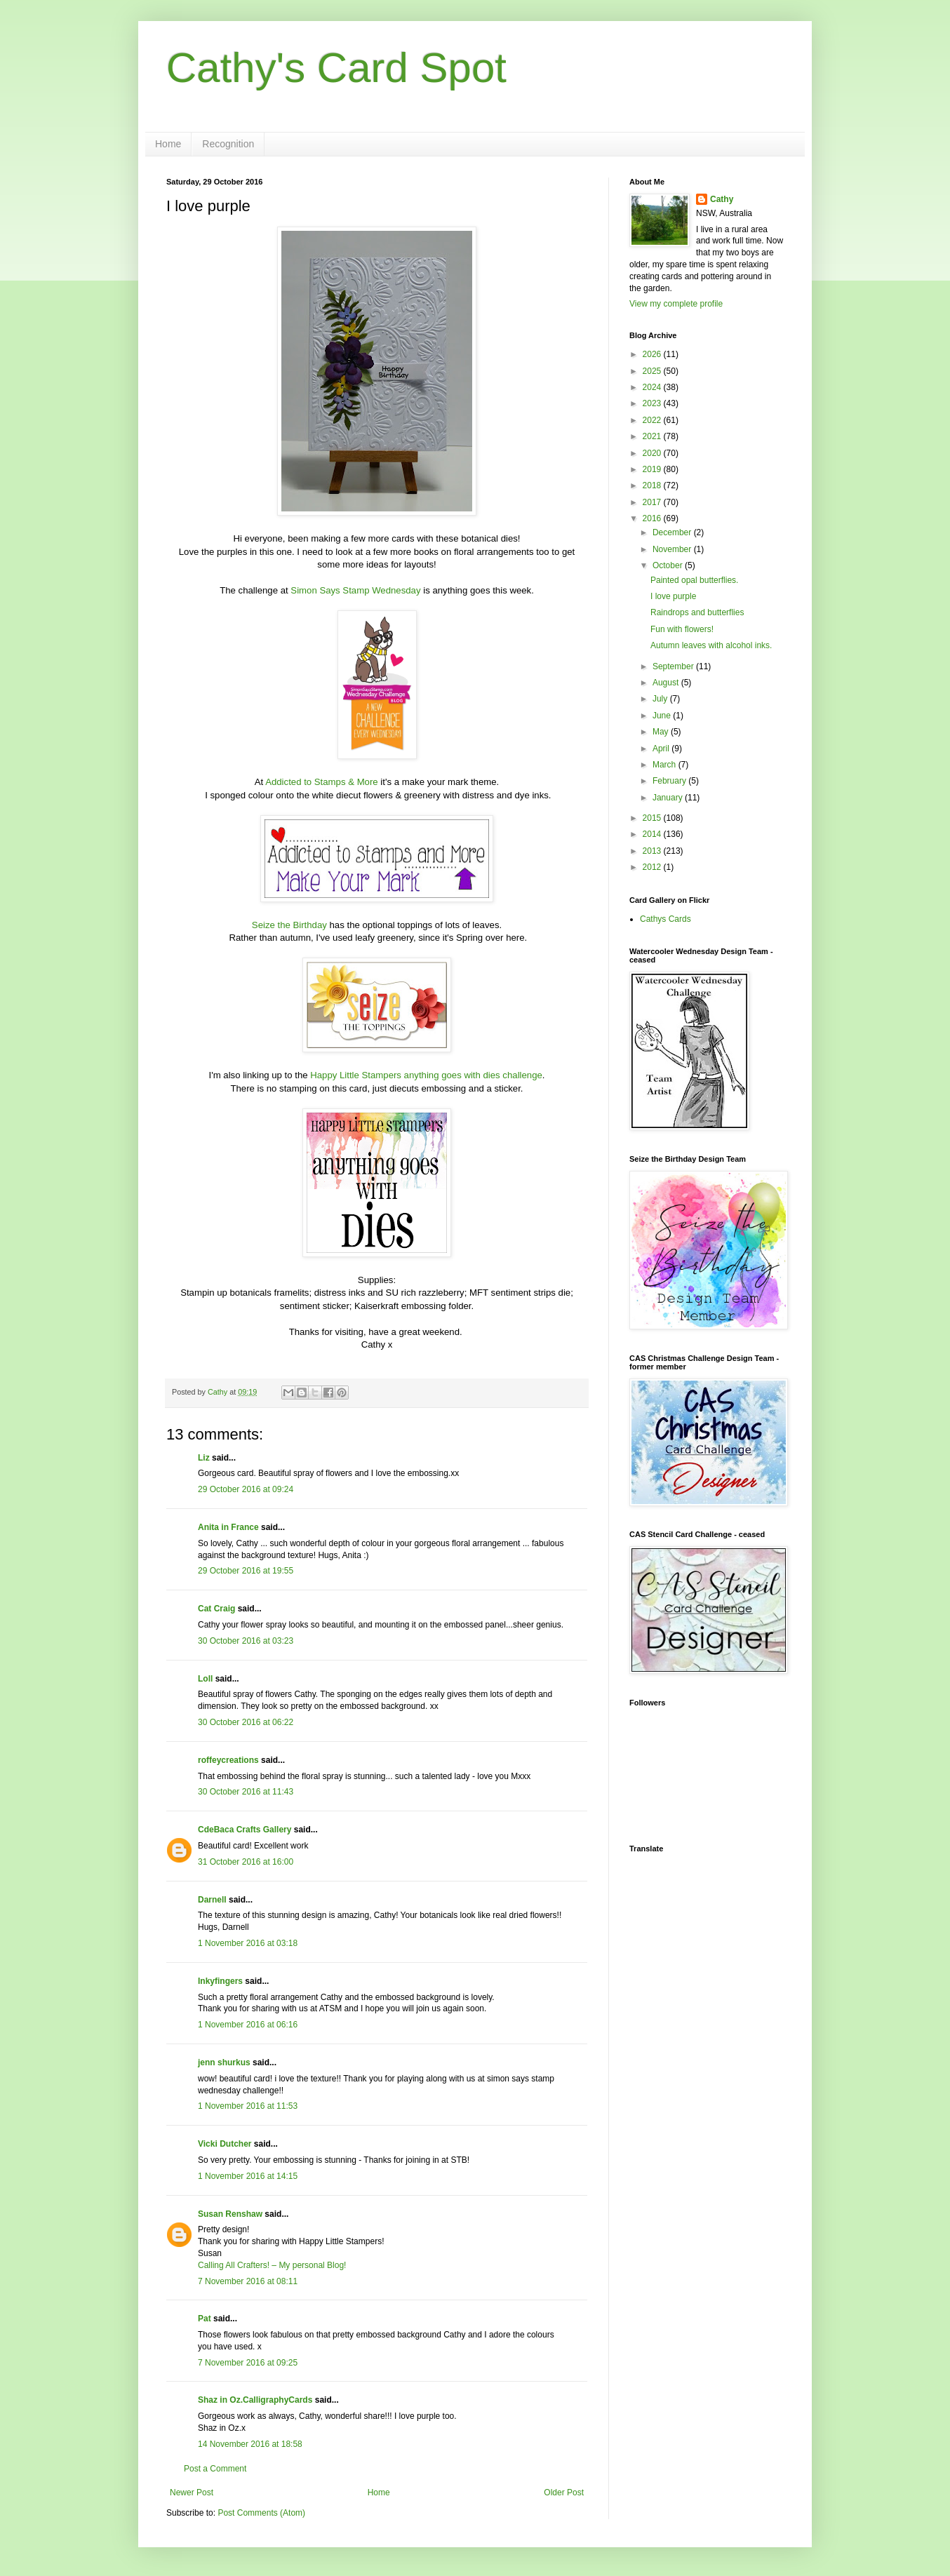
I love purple (673, 596)
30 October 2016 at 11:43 (245, 1792)
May (662, 732)
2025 (653, 371)
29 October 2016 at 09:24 (245, 1489)
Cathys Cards (665, 919)
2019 (653, 469)
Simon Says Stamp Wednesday (355, 590)
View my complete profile (676, 304)
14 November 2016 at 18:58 (250, 2444)
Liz (204, 1458)
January (669, 798)
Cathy (721, 199)
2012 (653, 867)
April (662, 748)
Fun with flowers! (682, 629)
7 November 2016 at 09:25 (247, 2363)
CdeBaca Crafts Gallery (244, 1829)
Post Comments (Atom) (261, 2513)
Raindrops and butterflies (697, 612)
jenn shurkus (224, 2062)
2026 (653, 354)
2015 (653, 818)
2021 (653, 436)
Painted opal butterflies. (694, 580)
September (674, 666)
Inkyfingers (220, 1981)
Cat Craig (216, 1609)
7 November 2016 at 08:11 (247, 2281)
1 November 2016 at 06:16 (247, 2025)
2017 (653, 502)
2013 (653, 851)
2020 (653, 453)
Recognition (228, 143)
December (673, 532)
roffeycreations (228, 1760)
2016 (653, 518)
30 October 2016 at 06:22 (245, 1722)
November (673, 549)
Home (168, 143)
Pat (204, 2318)
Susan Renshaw (230, 2214)
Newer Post (191, 2492)
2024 (653, 387)
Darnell (212, 1900)
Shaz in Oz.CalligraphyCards (255, 2400)
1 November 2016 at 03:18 (247, 1943)
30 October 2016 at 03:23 (245, 1641)
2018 (653, 485)
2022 (653, 420)
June (663, 715)
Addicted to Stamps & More (321, 782)
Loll (205, 1679)
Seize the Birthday (289, 925)
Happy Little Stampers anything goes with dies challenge (426, 1075)
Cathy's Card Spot (336, 67)
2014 (653, 834)
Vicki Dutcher (224, 2144)
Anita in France (228, 1527)
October (669, 565)
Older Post (564, 2492)
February (670, 781)
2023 (653, 403)
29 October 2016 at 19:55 (245, 1571)
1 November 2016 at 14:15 (247, 2176)
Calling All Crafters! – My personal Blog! (272, 2265)
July (661, 699)
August (667, 682)
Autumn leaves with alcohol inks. (711, 645)
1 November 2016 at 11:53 (247, 2106)
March (665, 765)
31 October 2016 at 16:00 (245, 1862)
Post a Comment (215, 2469)
